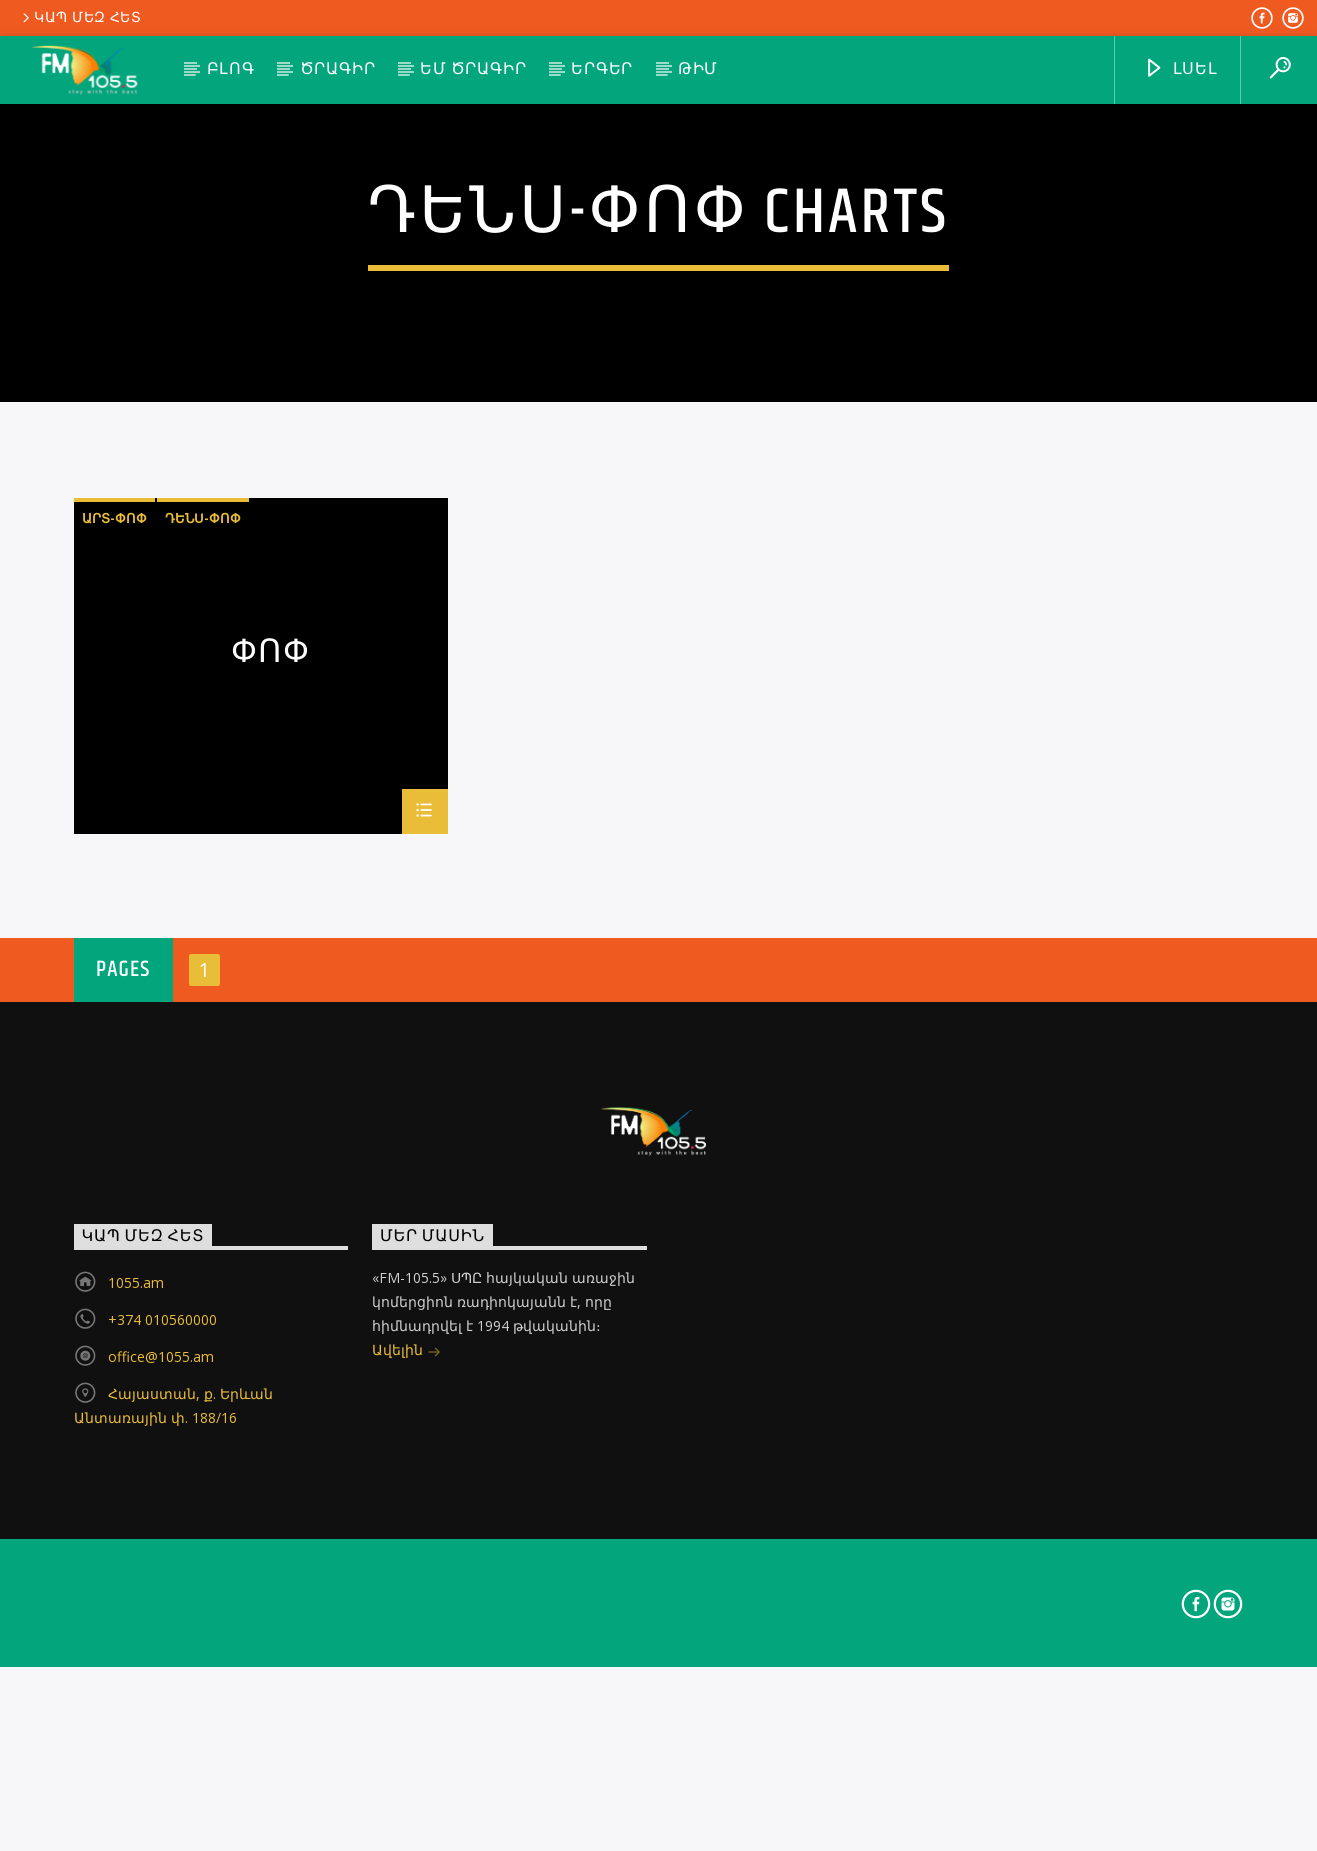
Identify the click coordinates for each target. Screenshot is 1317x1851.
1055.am (136, 1675)
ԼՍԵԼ (1180, 69)
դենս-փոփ (203, 911)
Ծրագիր (338, 69)
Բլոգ (231, 69)
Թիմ (698, 69)
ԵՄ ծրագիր (473, 69)
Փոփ (271, 1049)
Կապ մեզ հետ (80, 18)
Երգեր (602, 69)
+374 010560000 (162, 1712)
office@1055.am (161, 1749)
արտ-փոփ (114, 911)
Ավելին (406, 1744)
